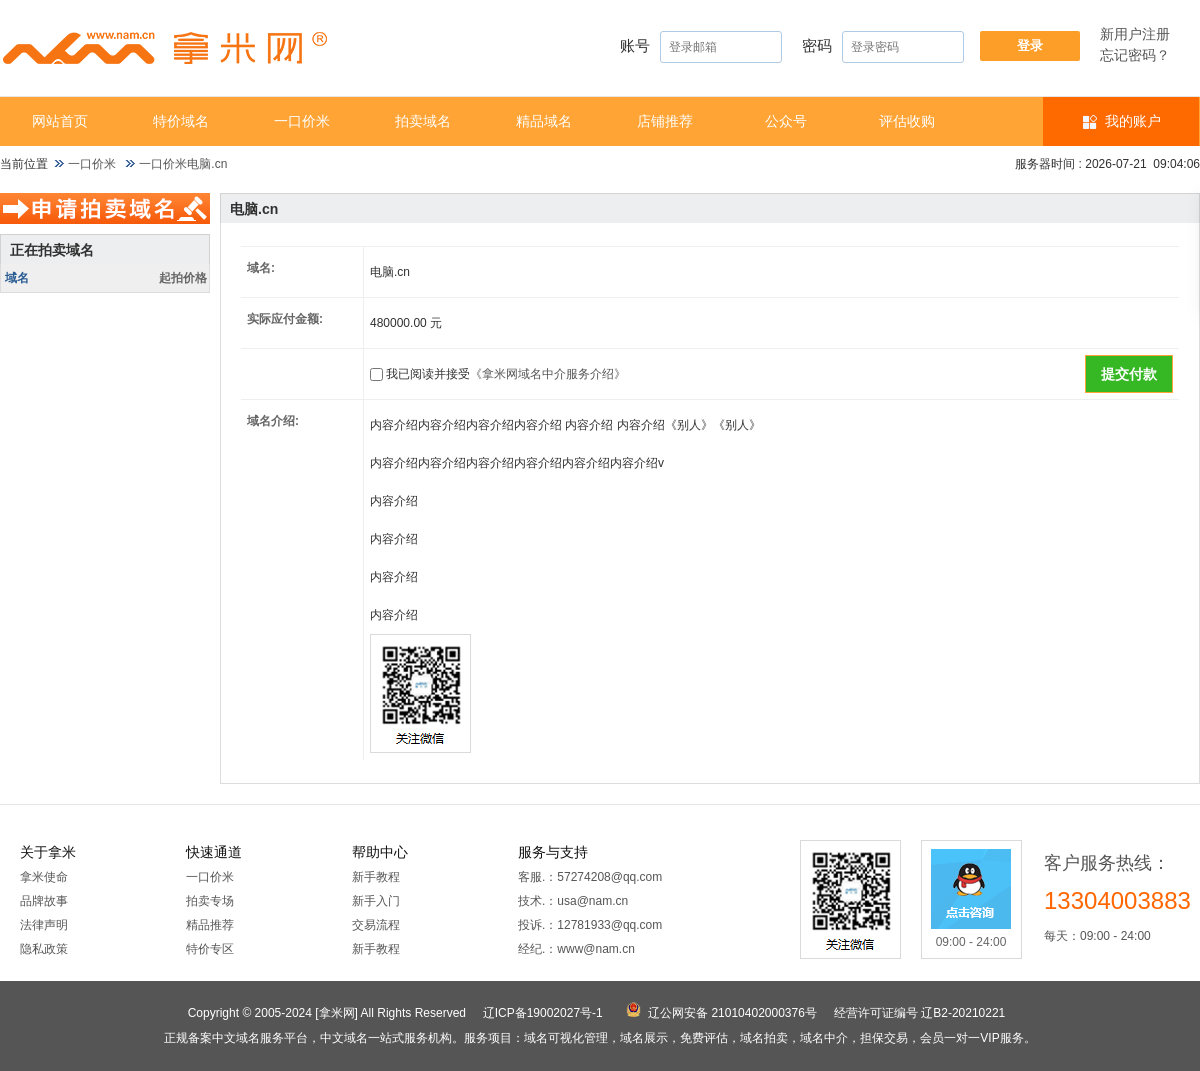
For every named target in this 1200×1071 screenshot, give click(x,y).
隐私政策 (44, 949)
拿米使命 (44, 877)
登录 (1030, 45)
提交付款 (1129, 374)
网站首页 (60, 121)
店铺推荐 (665, 121)
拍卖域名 (423, 121)
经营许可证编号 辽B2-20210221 (919, 1013)
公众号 (786, 121)
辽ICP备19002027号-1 (543, 1013)
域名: (261, 268)
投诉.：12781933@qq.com (590, 925)
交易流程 (376, 925)
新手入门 (376, 901)
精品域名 (544, 121)
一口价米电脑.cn (183, 164)
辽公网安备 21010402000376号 (732, 1013)
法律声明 (44, 925)
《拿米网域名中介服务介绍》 (548, 374)
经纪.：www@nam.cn (576, 949)
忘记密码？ (1135, 55)
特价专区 (210, 949)
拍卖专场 (210, 901)
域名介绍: (273, 421)
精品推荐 (210, 925)
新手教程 (376, 877)
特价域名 (181, 121)
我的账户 (1133, 121)
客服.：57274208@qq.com (590, 877)
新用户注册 (1135, 34)
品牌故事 (44, 901)
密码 (883, 47)
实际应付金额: (285, 319)
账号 (701, 47)
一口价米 (302, 121)
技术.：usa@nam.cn (573, 901)
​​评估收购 (907, 121)
